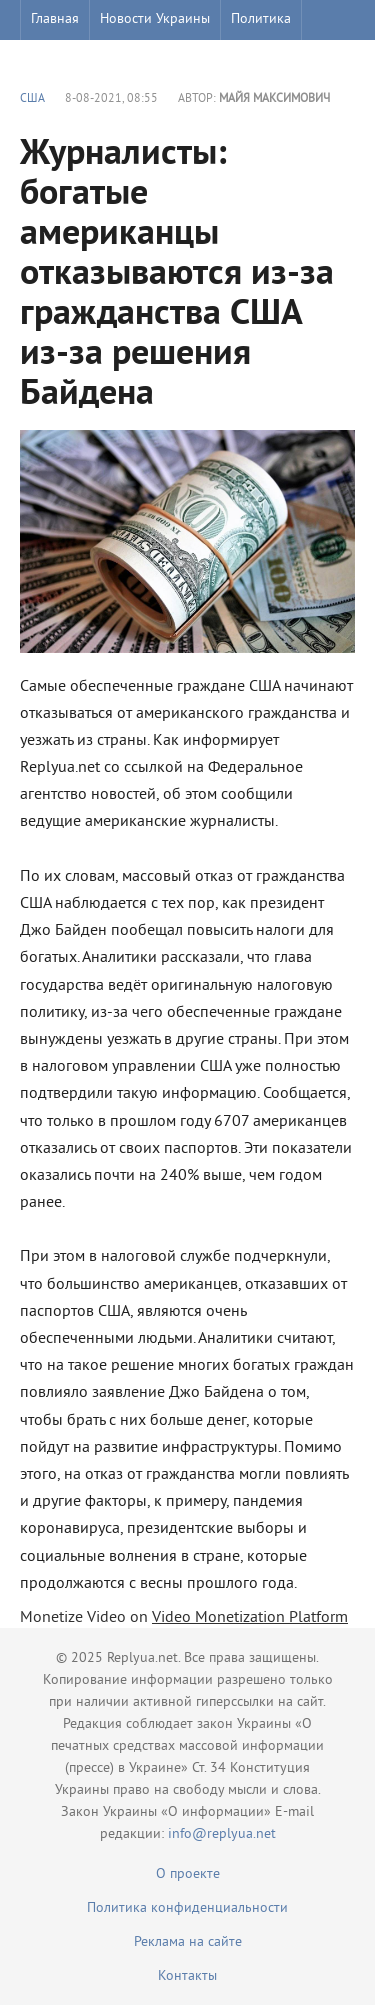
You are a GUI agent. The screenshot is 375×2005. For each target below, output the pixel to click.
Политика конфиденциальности (187, 1908)
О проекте (188, 1874)
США (32, 99)
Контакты (187, 1976)
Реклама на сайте (188, 1942)
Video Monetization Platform (250, 1618)
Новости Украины (155, 19)
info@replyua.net (222, 1834)
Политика (261, 19)
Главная (55, 19)
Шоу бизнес (66, 59)
